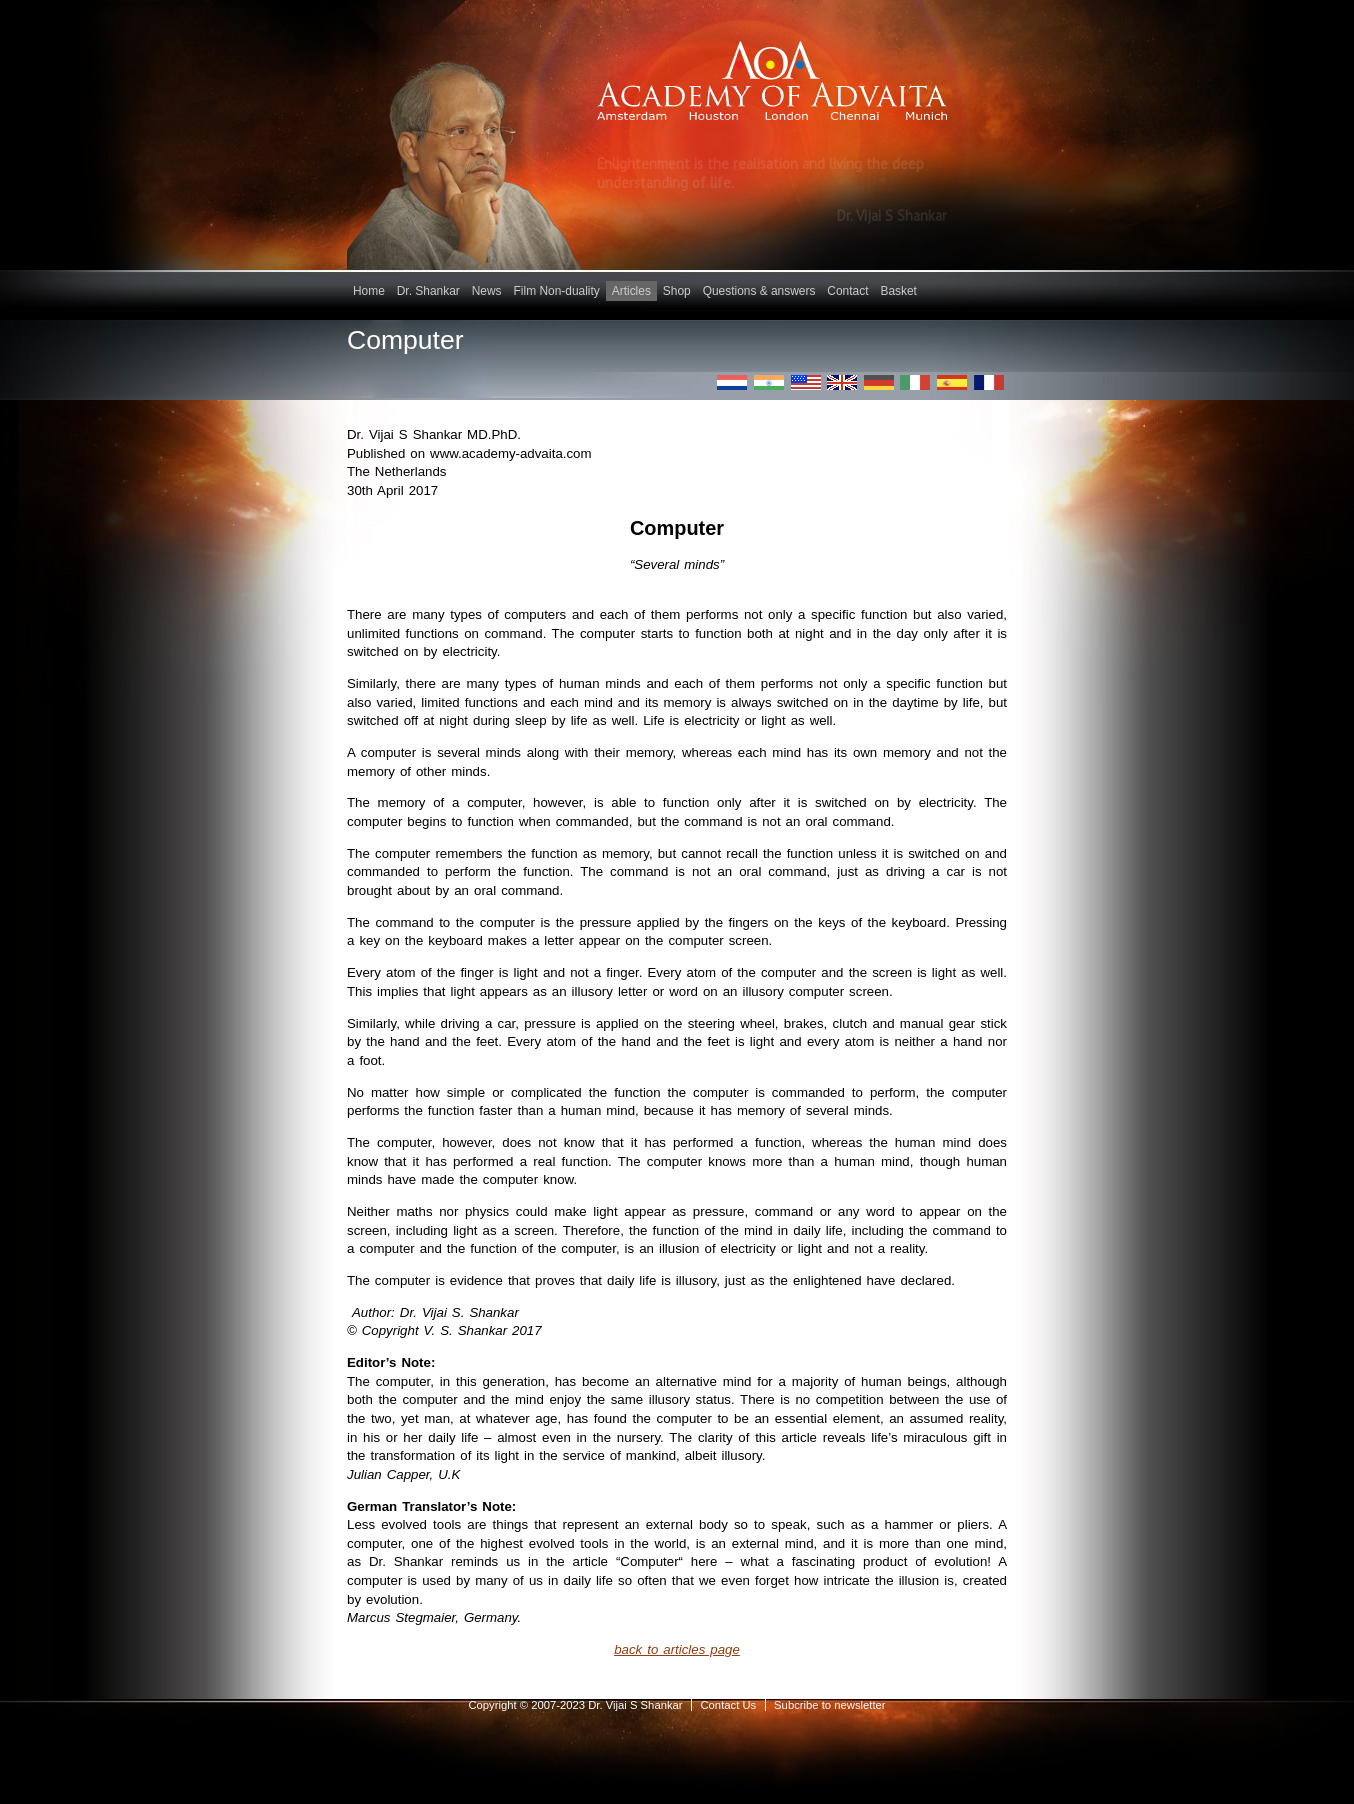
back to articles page (677, 1649)
